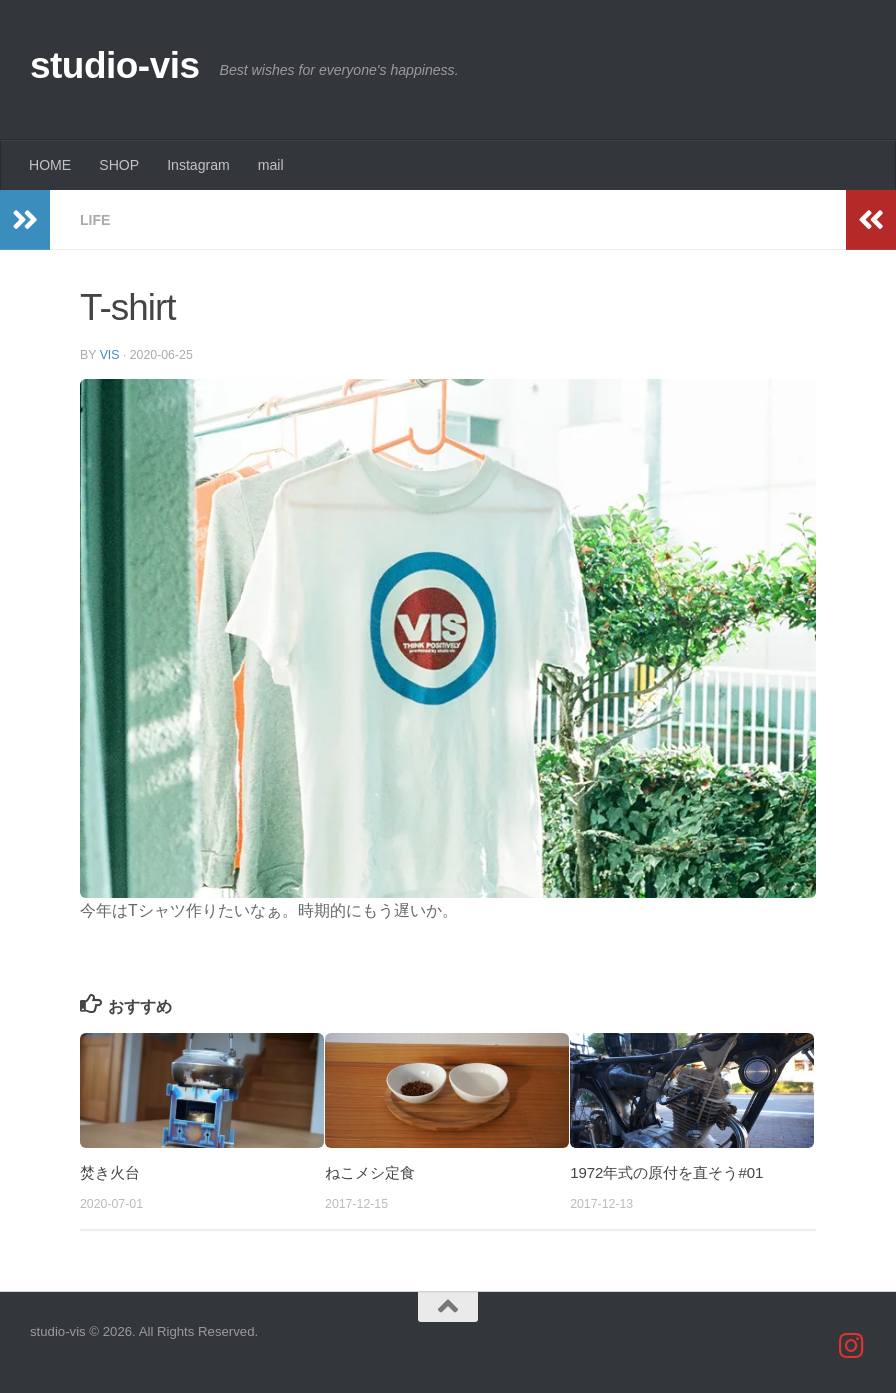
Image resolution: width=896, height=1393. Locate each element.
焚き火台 (110, 1172)
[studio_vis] (852, 1346)
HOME (50, 165)
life (95, 220)
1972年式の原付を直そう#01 (666, 1172)
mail (271, 165)
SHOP (119, 165)
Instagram (198, 165)
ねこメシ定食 (370, 1172)
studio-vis (115, 65)
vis (110, 355)
